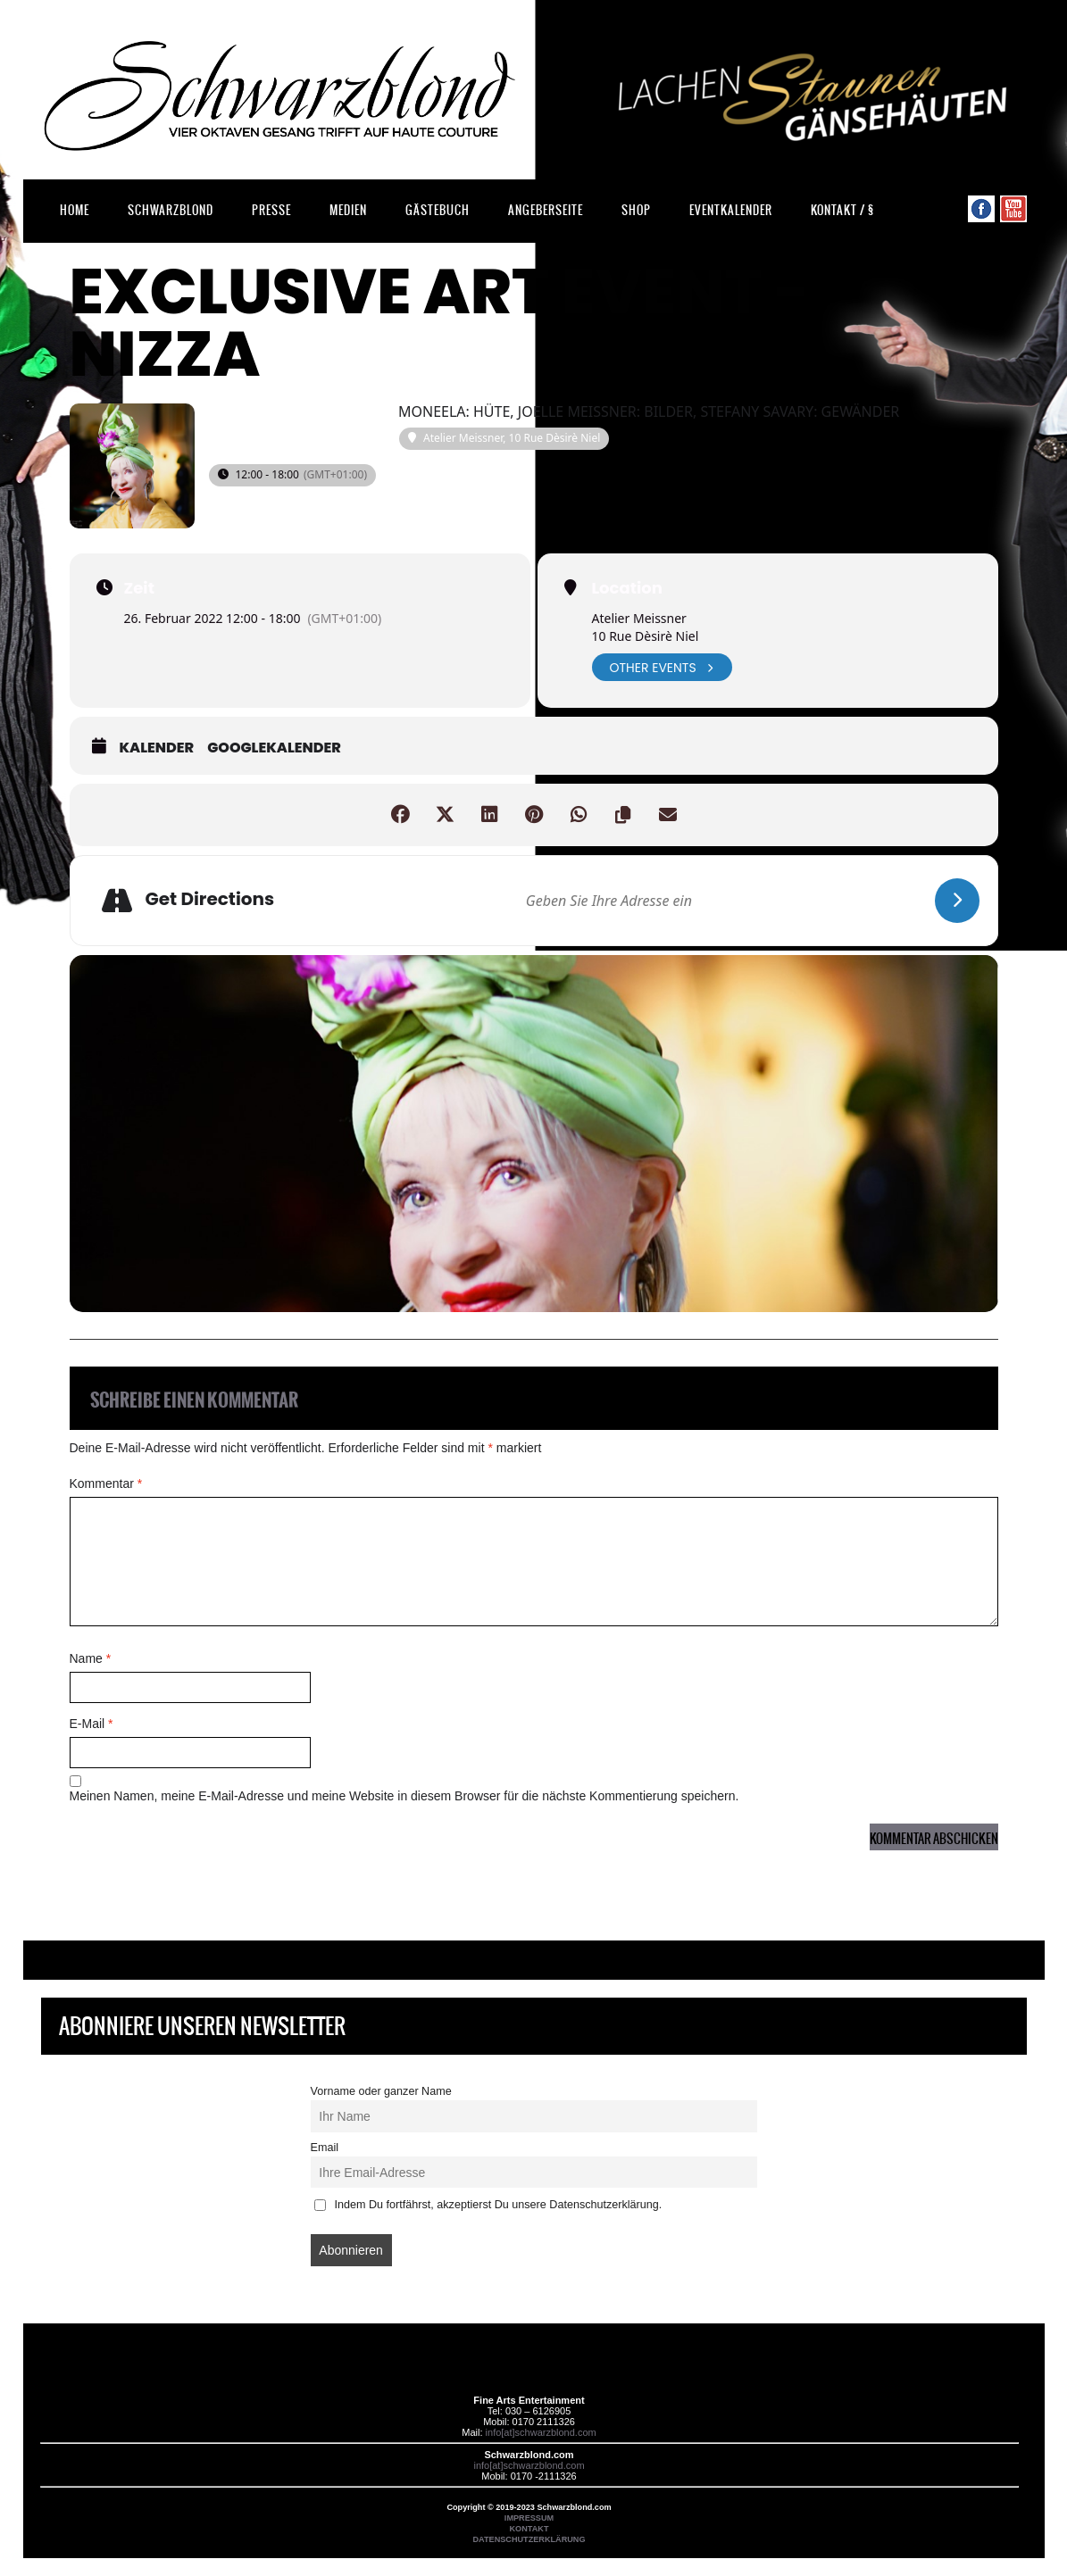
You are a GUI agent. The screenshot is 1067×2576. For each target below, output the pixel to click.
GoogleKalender (274, 748)
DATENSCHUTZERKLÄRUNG (528, 2539)
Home (74, 210)
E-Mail (91, 1723)
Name (91, 1658)
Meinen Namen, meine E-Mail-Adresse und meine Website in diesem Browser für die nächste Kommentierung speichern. (404, 1796)
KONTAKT (529, 2528)
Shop (636, 210)
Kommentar (106, 1483)
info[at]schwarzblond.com (541, 2432)
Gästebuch (437, 210)
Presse (271, 210)
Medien (348, 210)
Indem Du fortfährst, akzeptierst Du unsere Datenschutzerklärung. (488, 2204)
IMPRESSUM (529, 2518)
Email (325, 2147)
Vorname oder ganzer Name (381, 2091)
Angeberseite (545, 210)
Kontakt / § (842, 210)
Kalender (157, 748)
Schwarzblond (170, 210)
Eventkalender (730, 210)
